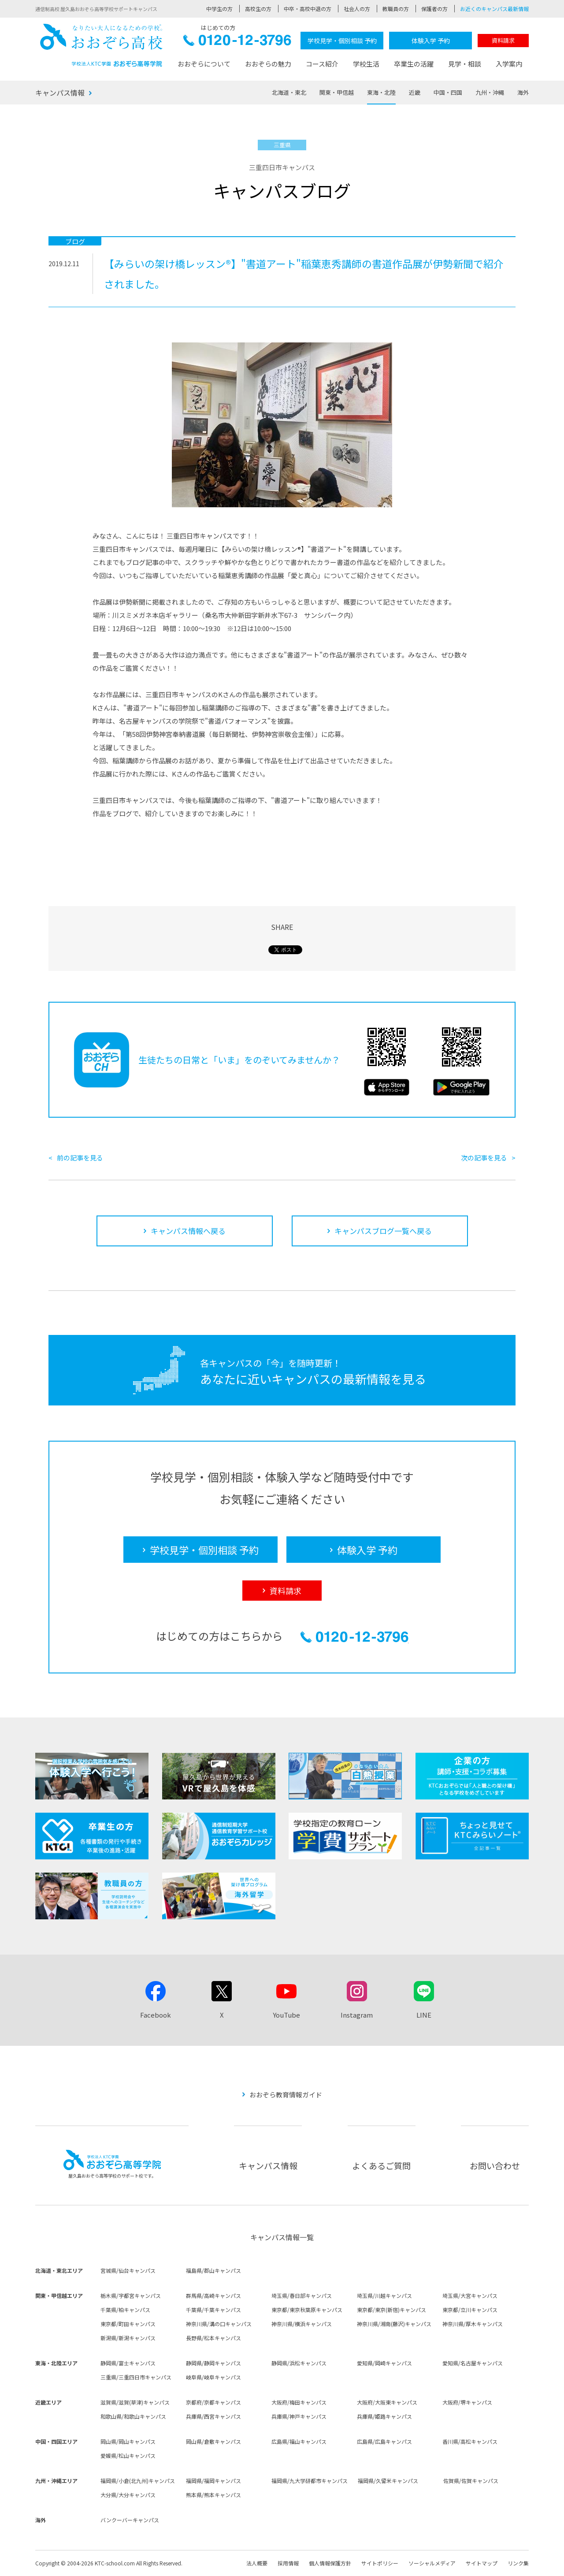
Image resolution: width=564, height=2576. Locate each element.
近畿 (414, 92)
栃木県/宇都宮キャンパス (130, 2295)
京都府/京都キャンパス (213, 2402)
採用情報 (288, 2563)
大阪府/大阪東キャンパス (387, 2402)
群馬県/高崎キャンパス (213, 2295)
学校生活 (366, 63)
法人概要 (256, 2563)
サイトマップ (481, 2563)
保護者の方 (434, 8)
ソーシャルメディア (432, 2563)
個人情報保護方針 (330, 2563)
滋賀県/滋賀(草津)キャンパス (135, 2402)
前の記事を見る (80, 1157)
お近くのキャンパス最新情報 (494, 8)
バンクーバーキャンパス (129, 2520)
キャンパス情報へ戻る (188, 1230)
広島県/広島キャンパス (384, 2441)
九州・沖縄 (489, 92)
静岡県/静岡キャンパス (213, 2363)
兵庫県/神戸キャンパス (299, 2416)
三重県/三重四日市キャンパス (135, 2377)
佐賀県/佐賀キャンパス (470, 2480)
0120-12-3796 (237, 42)
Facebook (155, 2014)
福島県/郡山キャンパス (213, 2270)
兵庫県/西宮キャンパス (213, 2416)
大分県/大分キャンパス (128, 2494)
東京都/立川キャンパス (469, 2309)
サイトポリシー (379, 2563)
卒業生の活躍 (414, 63)
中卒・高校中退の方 (307, 8)
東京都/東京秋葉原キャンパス (306, 2309)
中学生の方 (219, 8)
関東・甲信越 (336, 92)
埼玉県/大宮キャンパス (469, 2295)
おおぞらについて (204, 63)
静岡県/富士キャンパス (128, 2363)
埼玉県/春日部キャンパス (301, 2295)
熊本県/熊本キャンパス (213, 2494)
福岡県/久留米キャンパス (388, 2480)
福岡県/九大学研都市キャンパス (309, 2480)
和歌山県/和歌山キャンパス (133, 2416)
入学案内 (509, 63)
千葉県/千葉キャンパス (213, 2309)
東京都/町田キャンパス (128, 2323)
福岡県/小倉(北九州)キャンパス (137, 2480)
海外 (523, 92)
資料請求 (503, 40)
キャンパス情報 (60, 92)
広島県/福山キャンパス (299, 2441)
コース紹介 (322, 63)
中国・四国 (448, 92)
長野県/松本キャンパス (213, 2338)
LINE (423, 2014)
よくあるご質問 (381, 2165)
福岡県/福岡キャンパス (213, 2480)
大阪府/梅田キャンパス (299, 2402)
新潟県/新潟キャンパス (128, 2338)
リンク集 (518, 2563)
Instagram (357, 2014)
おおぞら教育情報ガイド (285, 2094)
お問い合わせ (495, 2165)
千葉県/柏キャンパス (125, 2309)
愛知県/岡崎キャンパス (384, 2363)
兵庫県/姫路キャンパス (384, 2416)
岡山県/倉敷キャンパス (213, 2441)
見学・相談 (464, 63)
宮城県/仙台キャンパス (128, 2270)
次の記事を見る (484, 1157)
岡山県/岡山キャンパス (128, 2441)
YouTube (286, 2014)
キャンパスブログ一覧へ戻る (383, 1230)
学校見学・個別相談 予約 (342, 40)
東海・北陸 (381, 92)
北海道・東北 (289, 92)
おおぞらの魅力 (268, 63)
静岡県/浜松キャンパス (299, 2363)
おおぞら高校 (101, 45)
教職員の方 (395, 8)
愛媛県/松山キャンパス (128, 2455)
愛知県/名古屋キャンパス (472, 2363)
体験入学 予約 (431, 40)
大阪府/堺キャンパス (467, 2402)
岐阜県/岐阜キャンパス (213, 2377)
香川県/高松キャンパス (469, 2441)
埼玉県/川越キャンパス (384, 2295)
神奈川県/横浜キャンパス (301, 2323)
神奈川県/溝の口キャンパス (219, 2323)
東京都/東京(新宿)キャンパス (391, 2309)
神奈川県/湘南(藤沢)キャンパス (394, 2323)
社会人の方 (357, 8)
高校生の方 (258, 8)
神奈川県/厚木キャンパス (472, 2323)
